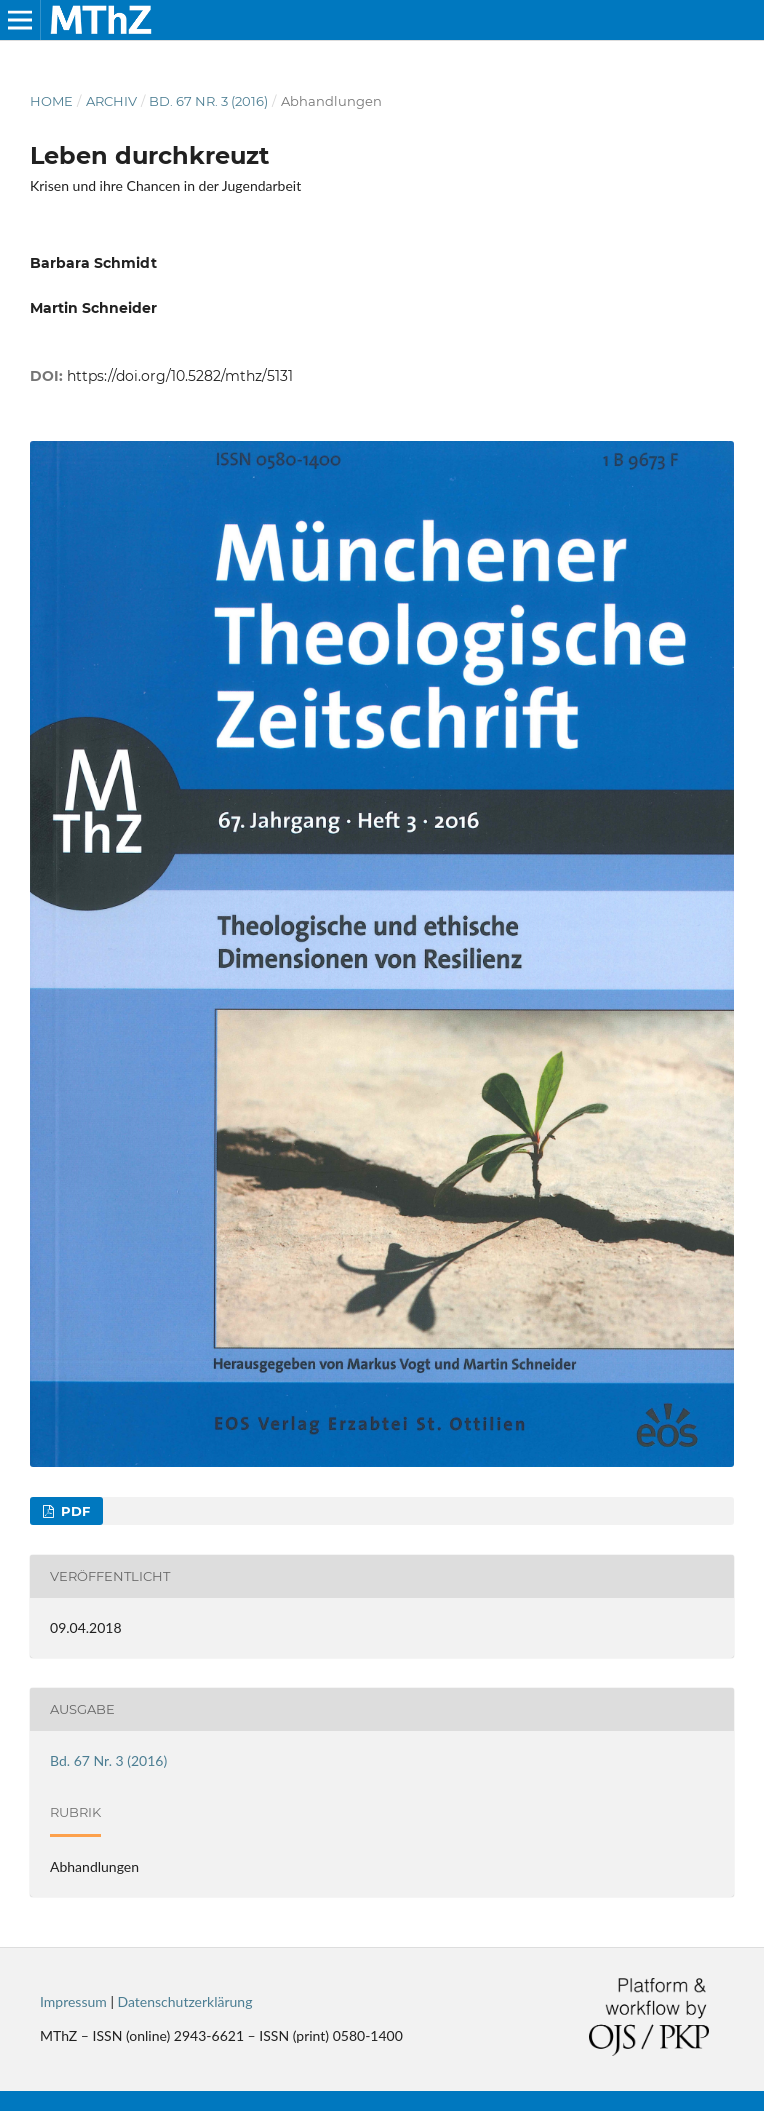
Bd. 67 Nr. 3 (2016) (208, 101)
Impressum (73, 2001)
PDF (73, 1511)
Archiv (111, 101)
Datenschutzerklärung (185, 2001)
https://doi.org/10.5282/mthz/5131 (180, 376)
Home (51, 101)
